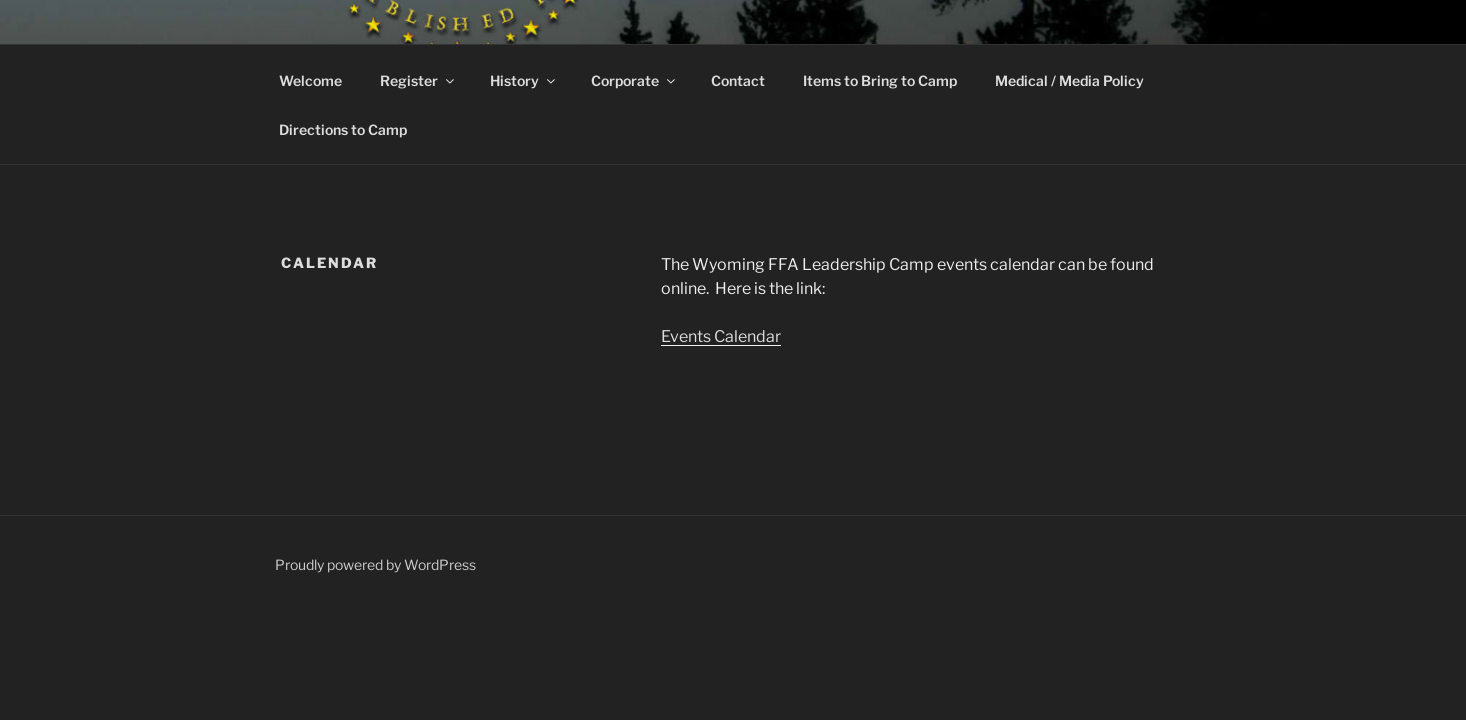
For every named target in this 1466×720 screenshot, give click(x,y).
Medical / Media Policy (1069, 80)
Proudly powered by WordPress (375, 564)
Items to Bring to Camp (880, 80)
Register (418, 80)
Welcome (310, 80)
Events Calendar (721, 336)
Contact (738, 80)
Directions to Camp (343, 129)
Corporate (634, 80)
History (524, 80)
